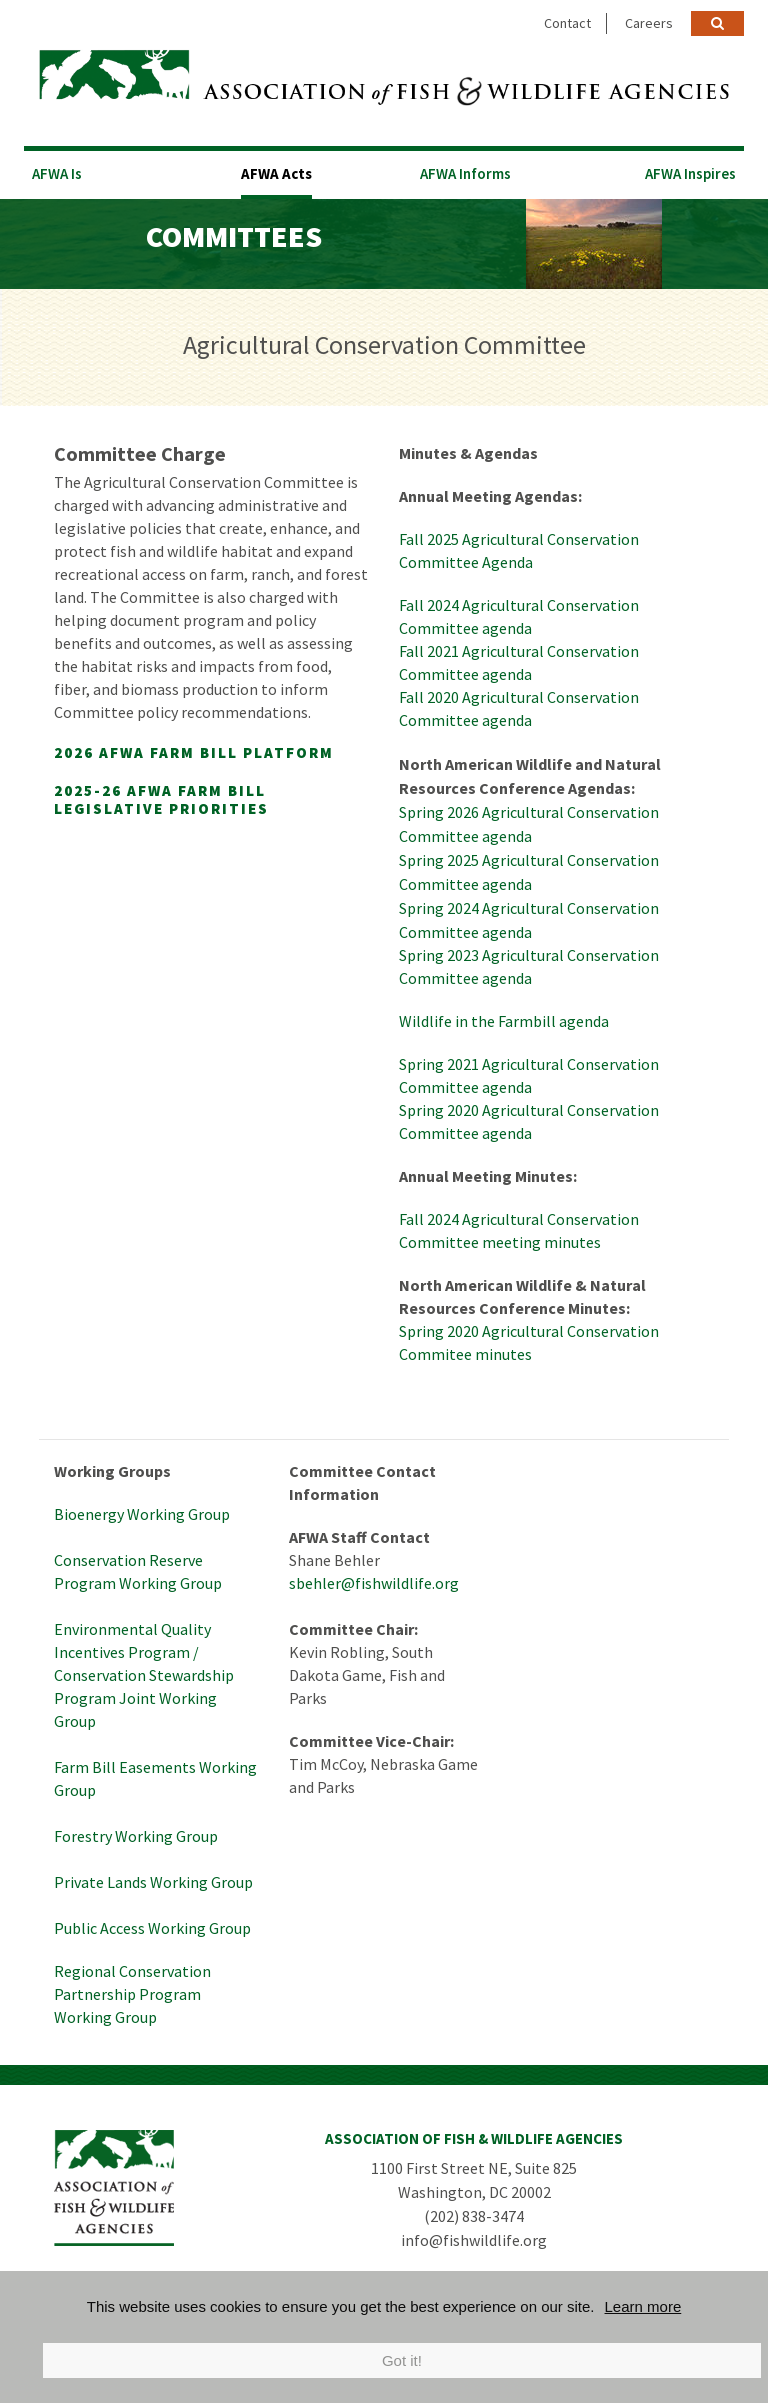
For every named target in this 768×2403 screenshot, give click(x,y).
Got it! (402, 2360)
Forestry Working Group (136, 1836)
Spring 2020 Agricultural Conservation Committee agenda (529, 1121)
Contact (567, 23)
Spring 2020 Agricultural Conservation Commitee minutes (529, 1342)
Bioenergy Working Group (142, 1514)
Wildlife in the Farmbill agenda (504, 1021)
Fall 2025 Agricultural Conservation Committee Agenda (519, 550)
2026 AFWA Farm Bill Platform (194, 752)
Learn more (643, 2306)
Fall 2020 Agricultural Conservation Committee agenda (519, 708)
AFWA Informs (465, 173)
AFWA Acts (276, 173)
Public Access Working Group (152, 1928)
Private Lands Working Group (153, 1882)
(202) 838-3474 (474, 2216)
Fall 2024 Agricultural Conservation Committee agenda (519, 616)
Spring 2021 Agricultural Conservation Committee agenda (529, 1075)
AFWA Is (57, 173)
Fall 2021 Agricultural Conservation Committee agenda (519, 662)
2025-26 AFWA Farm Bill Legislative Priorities (161, 799)
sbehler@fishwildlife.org (374, 1583)
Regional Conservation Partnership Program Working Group (132, 1994)
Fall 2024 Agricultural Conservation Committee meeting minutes (519, 1230)
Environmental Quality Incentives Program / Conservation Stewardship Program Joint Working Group (144, 1675)
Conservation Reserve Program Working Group (138, 1571)
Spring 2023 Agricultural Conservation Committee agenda (529, 966)
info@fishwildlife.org (474, 2240)
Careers (649, 23)
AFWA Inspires (690, 173)
